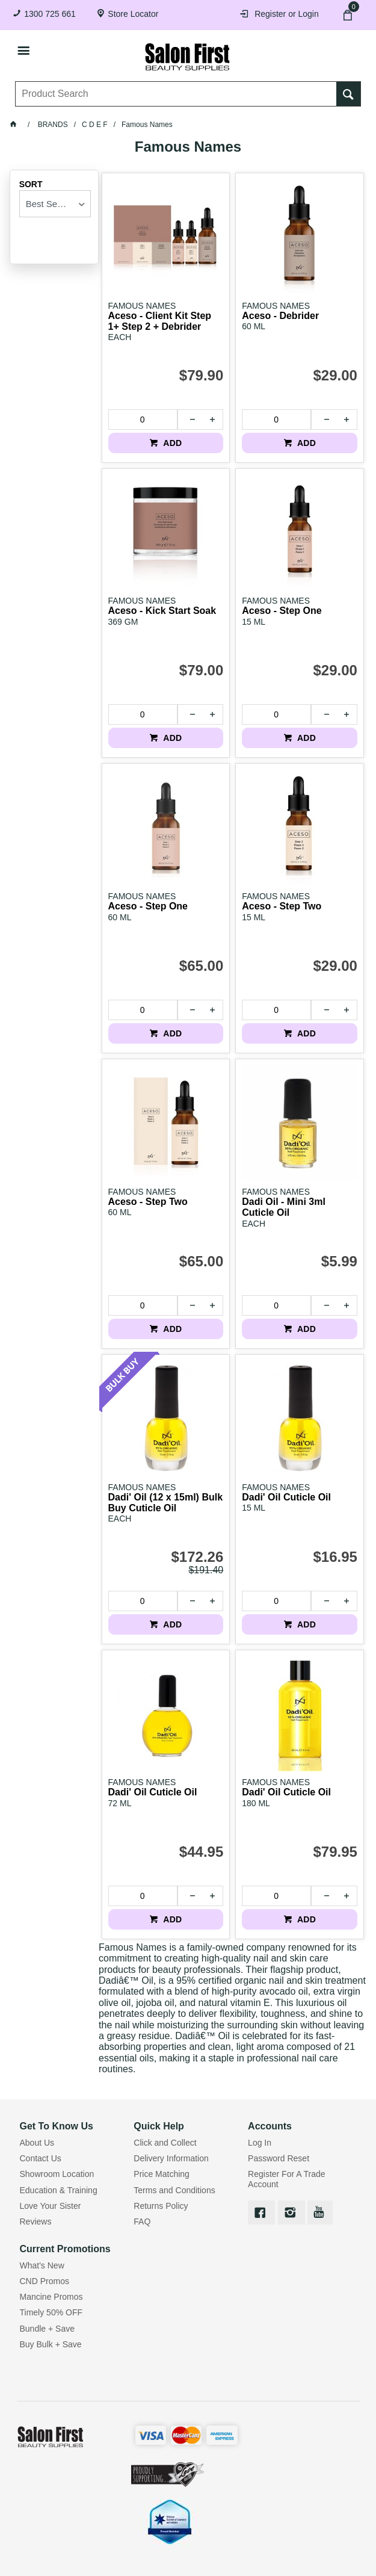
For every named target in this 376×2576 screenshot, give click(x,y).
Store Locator (133, 14)
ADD (171, 443)
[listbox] (55, 203)
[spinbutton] (142, 419)
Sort (31, 184)
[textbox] (176, 93)
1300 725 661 (50, 14)
